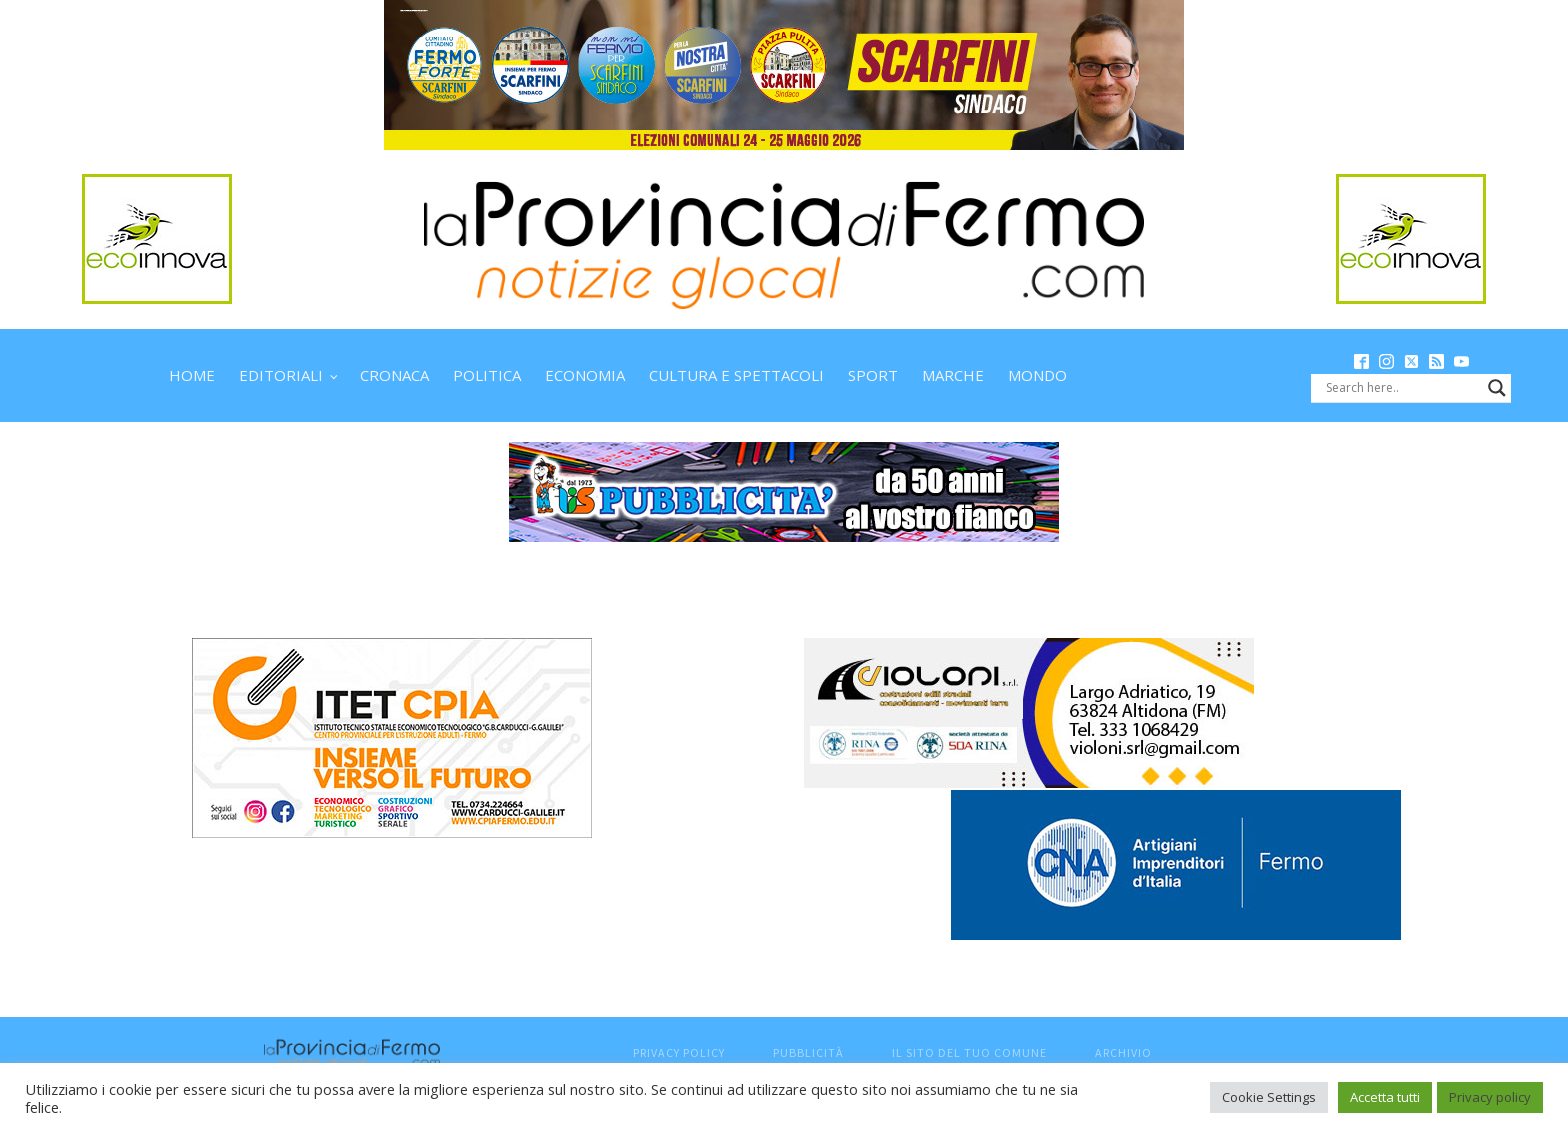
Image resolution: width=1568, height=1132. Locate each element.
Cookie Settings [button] (1269, 1097)
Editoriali (281, 375)
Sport (873, 375)
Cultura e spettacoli (736, 375)
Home (192, 375)
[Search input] (1402, 388)
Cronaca (394, 375)
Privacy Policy (679, 1052)
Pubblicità (808, 1052)
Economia (585, 375)
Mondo (1037, 375)
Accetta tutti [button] (1385, 1097)
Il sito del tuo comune (969, 1052)
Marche (953, 375)
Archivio (1123, 1052)
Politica (487, 375)
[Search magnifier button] (1497, 388)
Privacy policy (1490, 1097)
